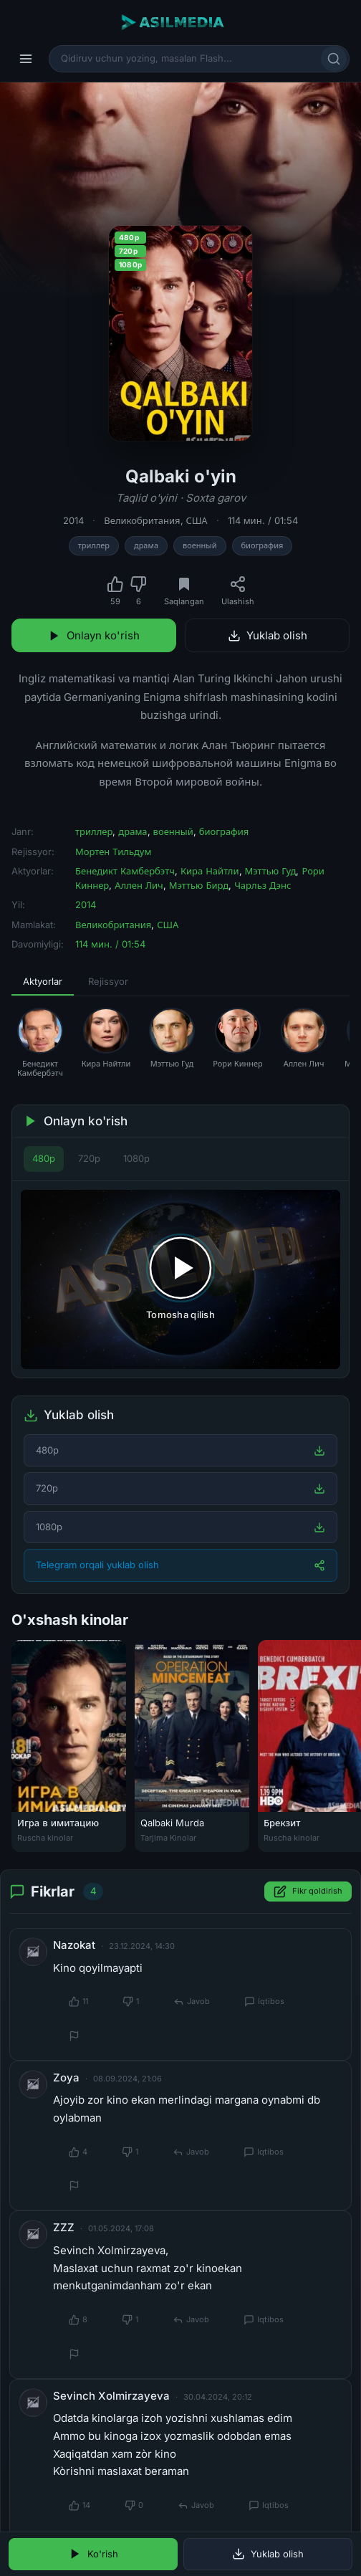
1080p (136, 1158)
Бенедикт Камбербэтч (125, 871)
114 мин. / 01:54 (263, 520)
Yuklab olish (267, 635)
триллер (94, 545)
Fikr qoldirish (308, 1891)
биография (262, 545)
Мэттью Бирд (198, 885)
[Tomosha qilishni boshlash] (180, 1280)
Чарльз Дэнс (262, 885)
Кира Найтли (209, 871)
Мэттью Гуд (271, 871)
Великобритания (142, 520)
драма (146, 545)
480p (43, 1158)
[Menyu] (25, 58)
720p (89, 1158)
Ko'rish (93, 2553)
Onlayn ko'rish (94, 635)
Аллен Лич (139, 885)
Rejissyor (108, 981)
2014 (73, 520)
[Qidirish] (334, 59)
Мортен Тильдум (113, 851)
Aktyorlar (42, 981)
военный (200, 545)
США (197, 520)
